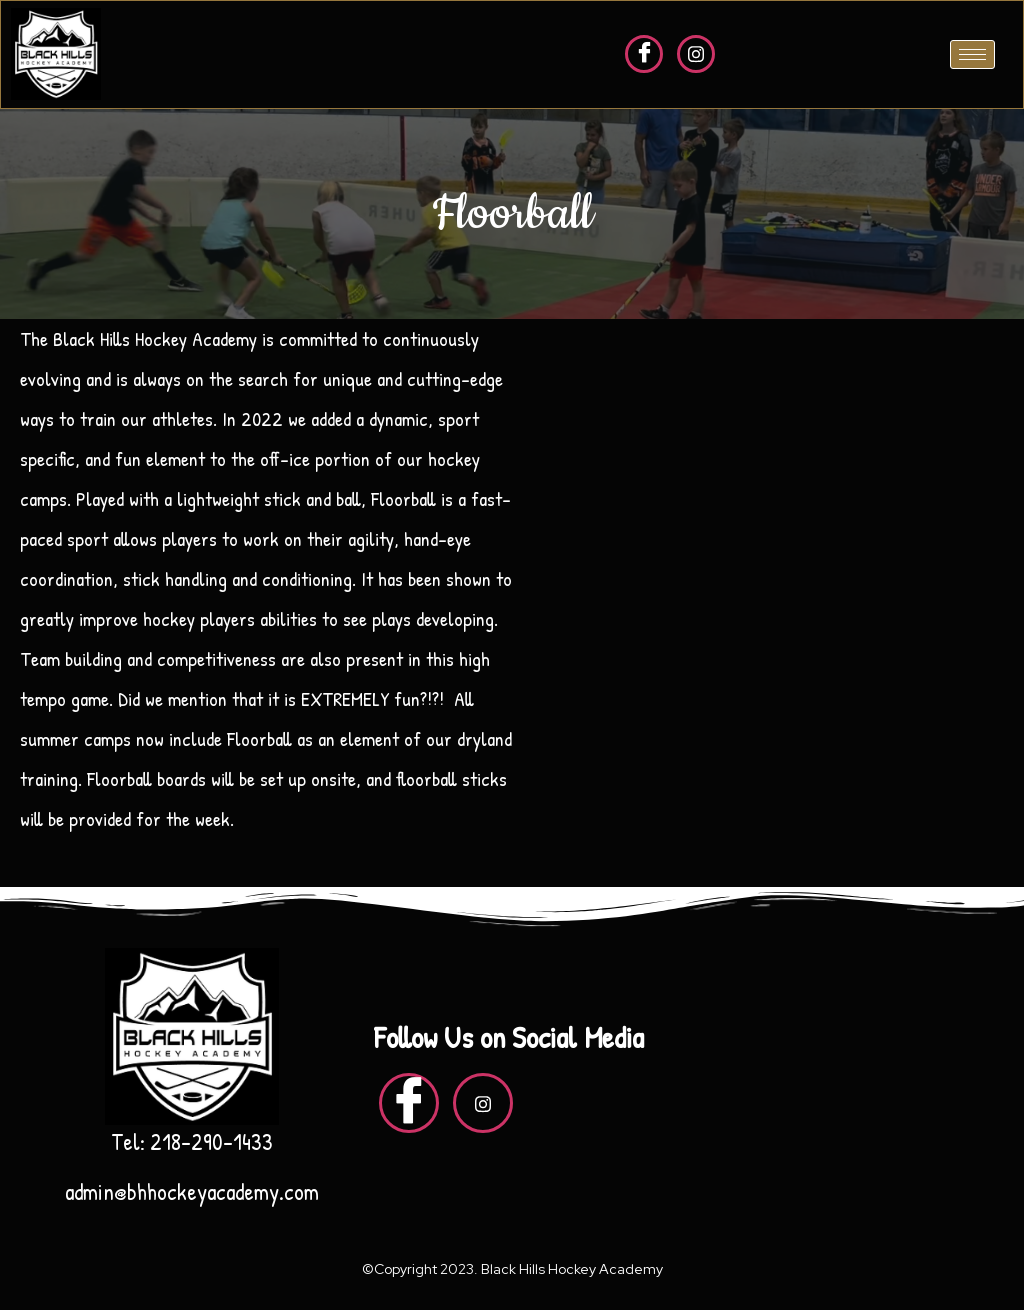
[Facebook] (644, 54)
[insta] (696, 54)
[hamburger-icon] (972, 54)
